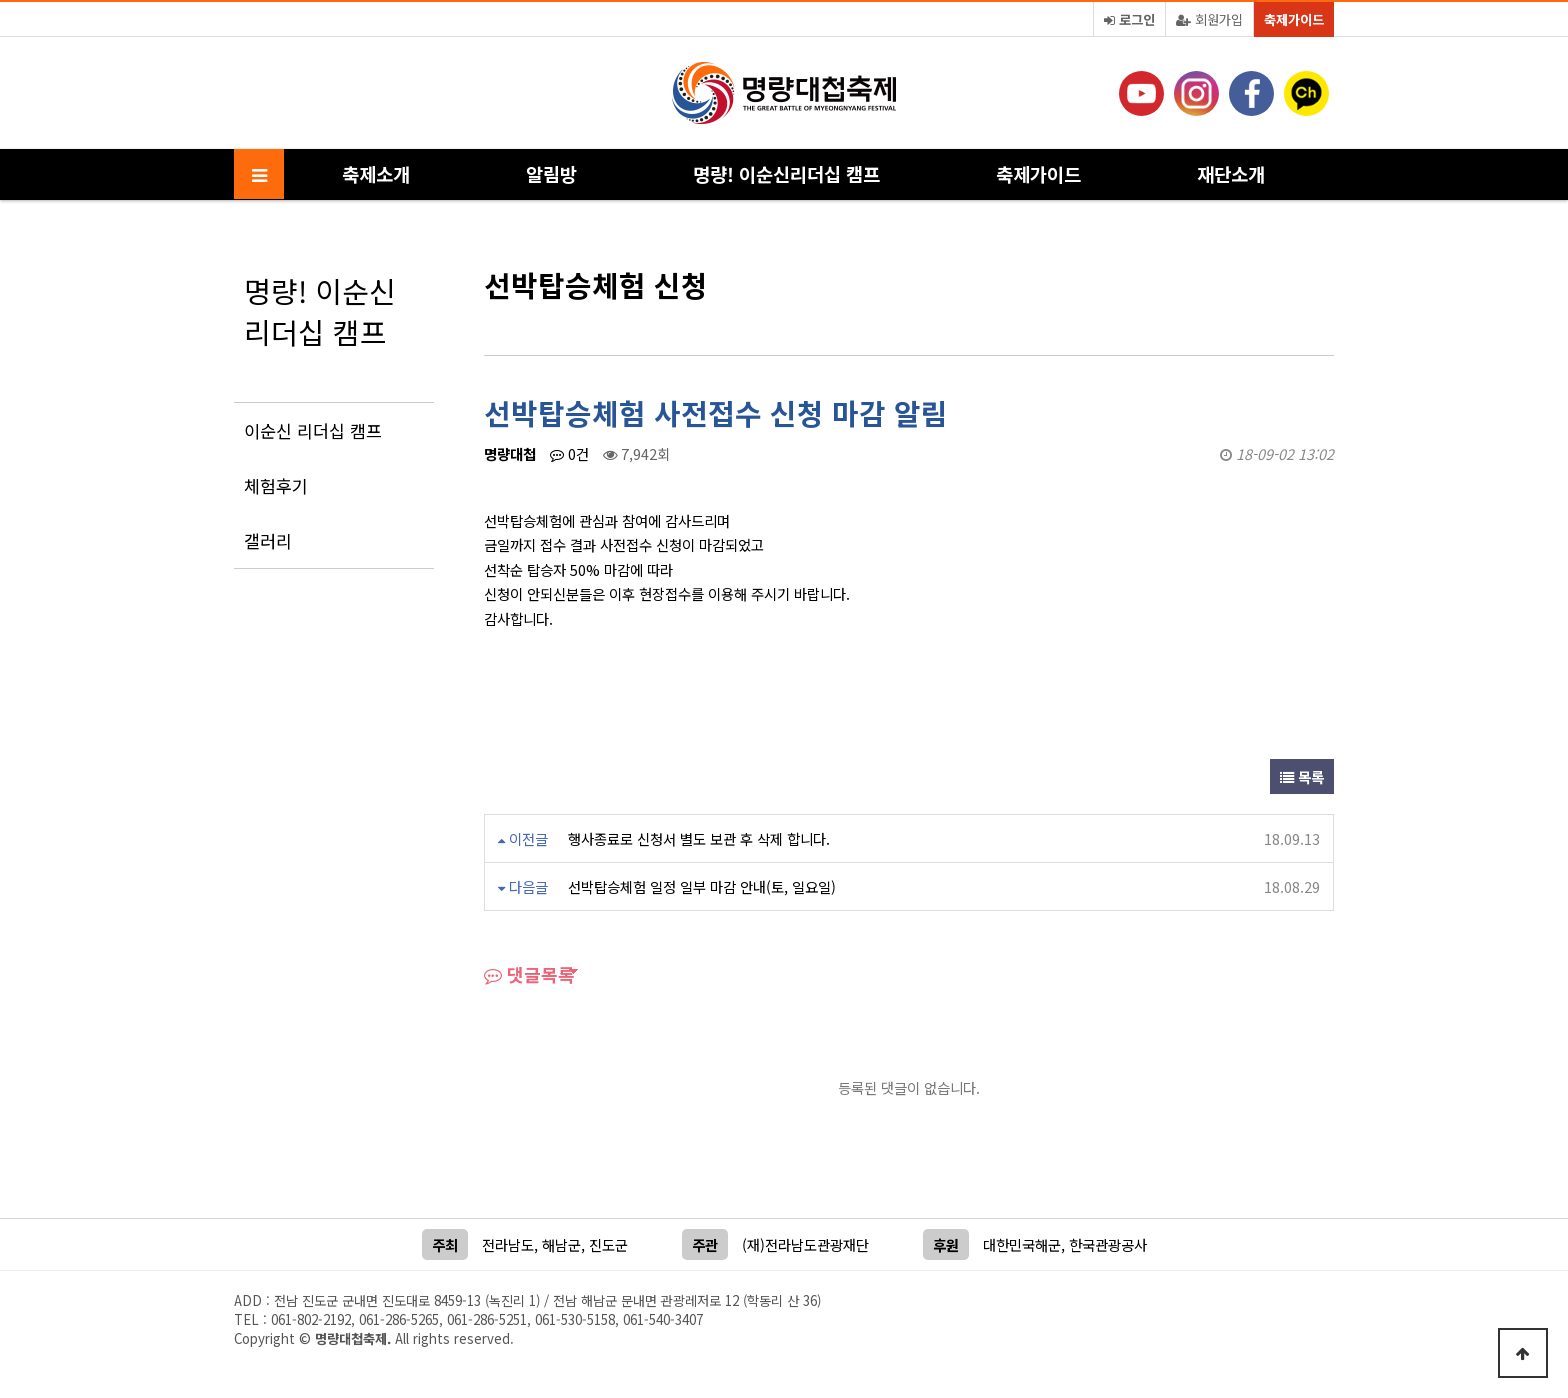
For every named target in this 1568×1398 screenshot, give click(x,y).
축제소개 (376, 173)
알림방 (551, 173)
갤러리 (268, 540)
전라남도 (508, 1244)
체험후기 (276, 485)
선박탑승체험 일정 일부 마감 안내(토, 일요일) (702, 886)
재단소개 (1231, 173)
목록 (1302, 776)
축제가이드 (1294, 19)
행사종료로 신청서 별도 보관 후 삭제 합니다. (699, 838)
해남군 (561, 1244)
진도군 (608, 1244)
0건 (569, 453)
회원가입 (1209, 19)
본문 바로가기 (0, 0)
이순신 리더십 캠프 (313, 430)
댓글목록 (529, 974)
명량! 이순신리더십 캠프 (786, 173)
